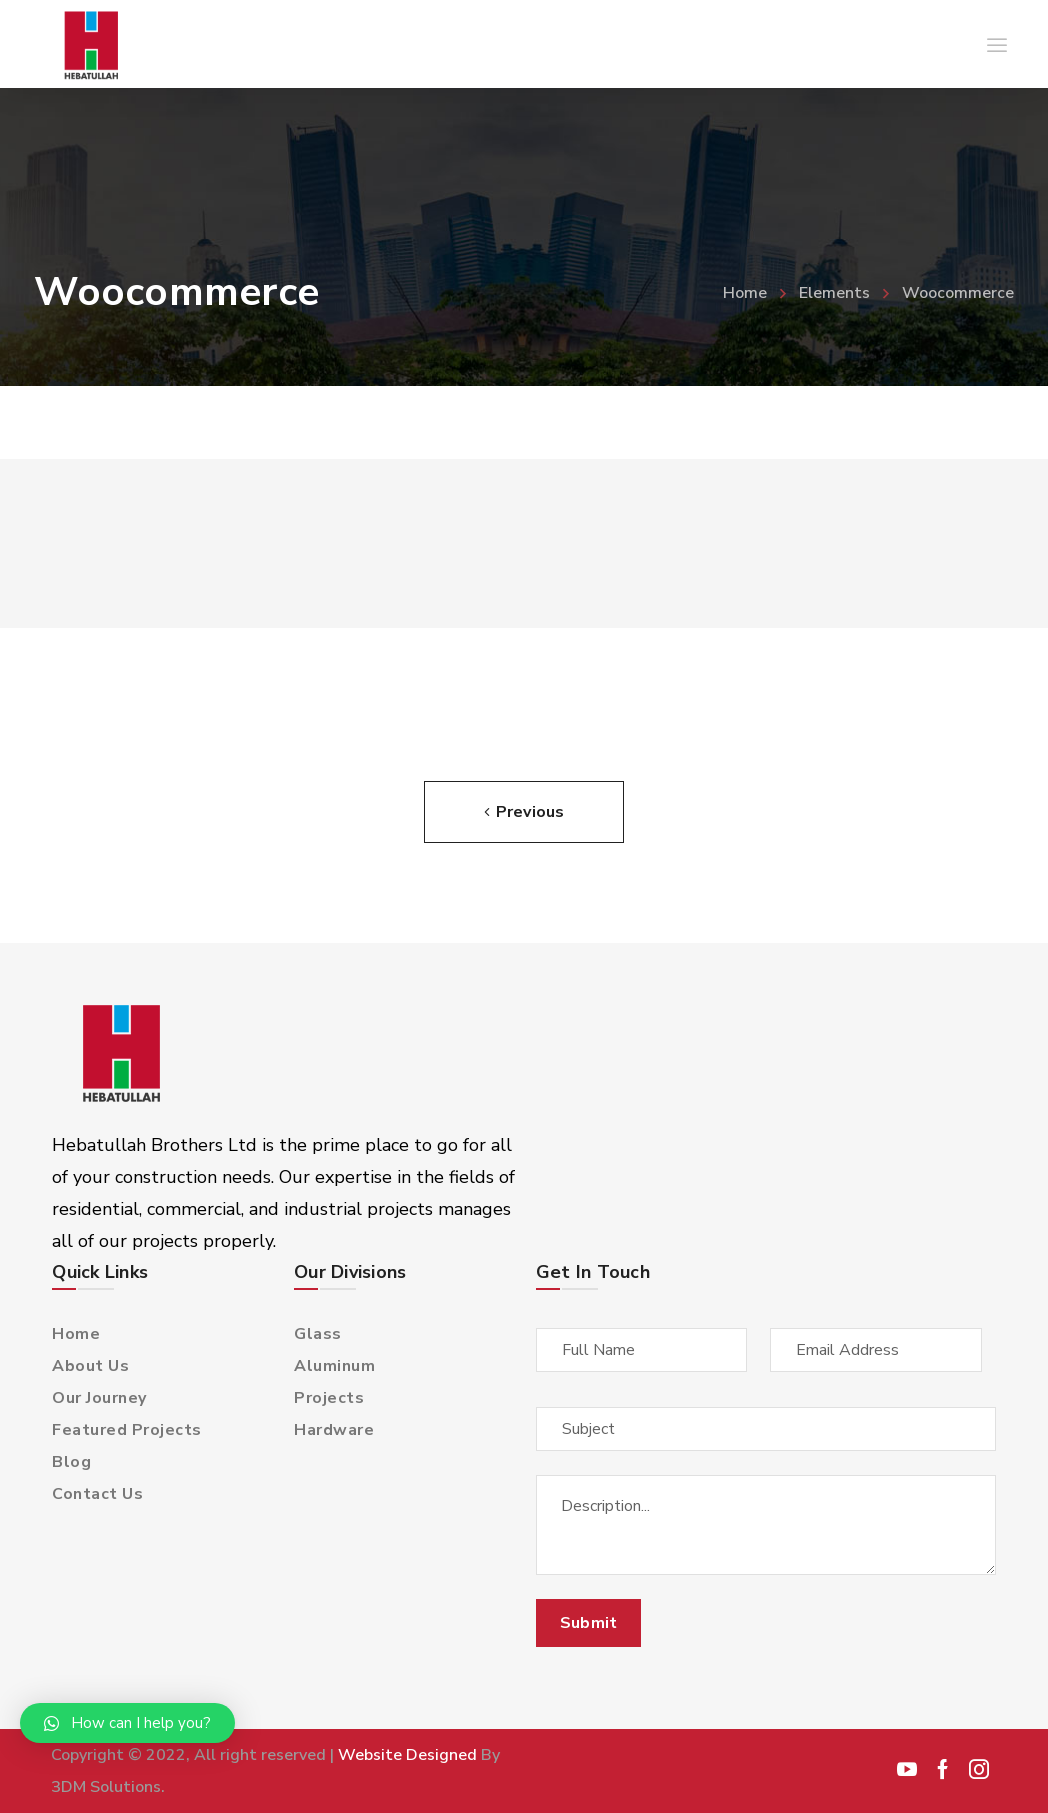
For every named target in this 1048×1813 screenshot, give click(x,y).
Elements (834, 293)
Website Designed (407, 1755)
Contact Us (97, 1494)
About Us (90, 1366)
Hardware (334, 1430)
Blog (71, 1462)
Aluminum (334, 1366)
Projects (329, 1398)
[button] (127, 1723)
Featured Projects (127, 1430)
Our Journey (99, 1398)
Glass (318, 1334)
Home (745, 293)
